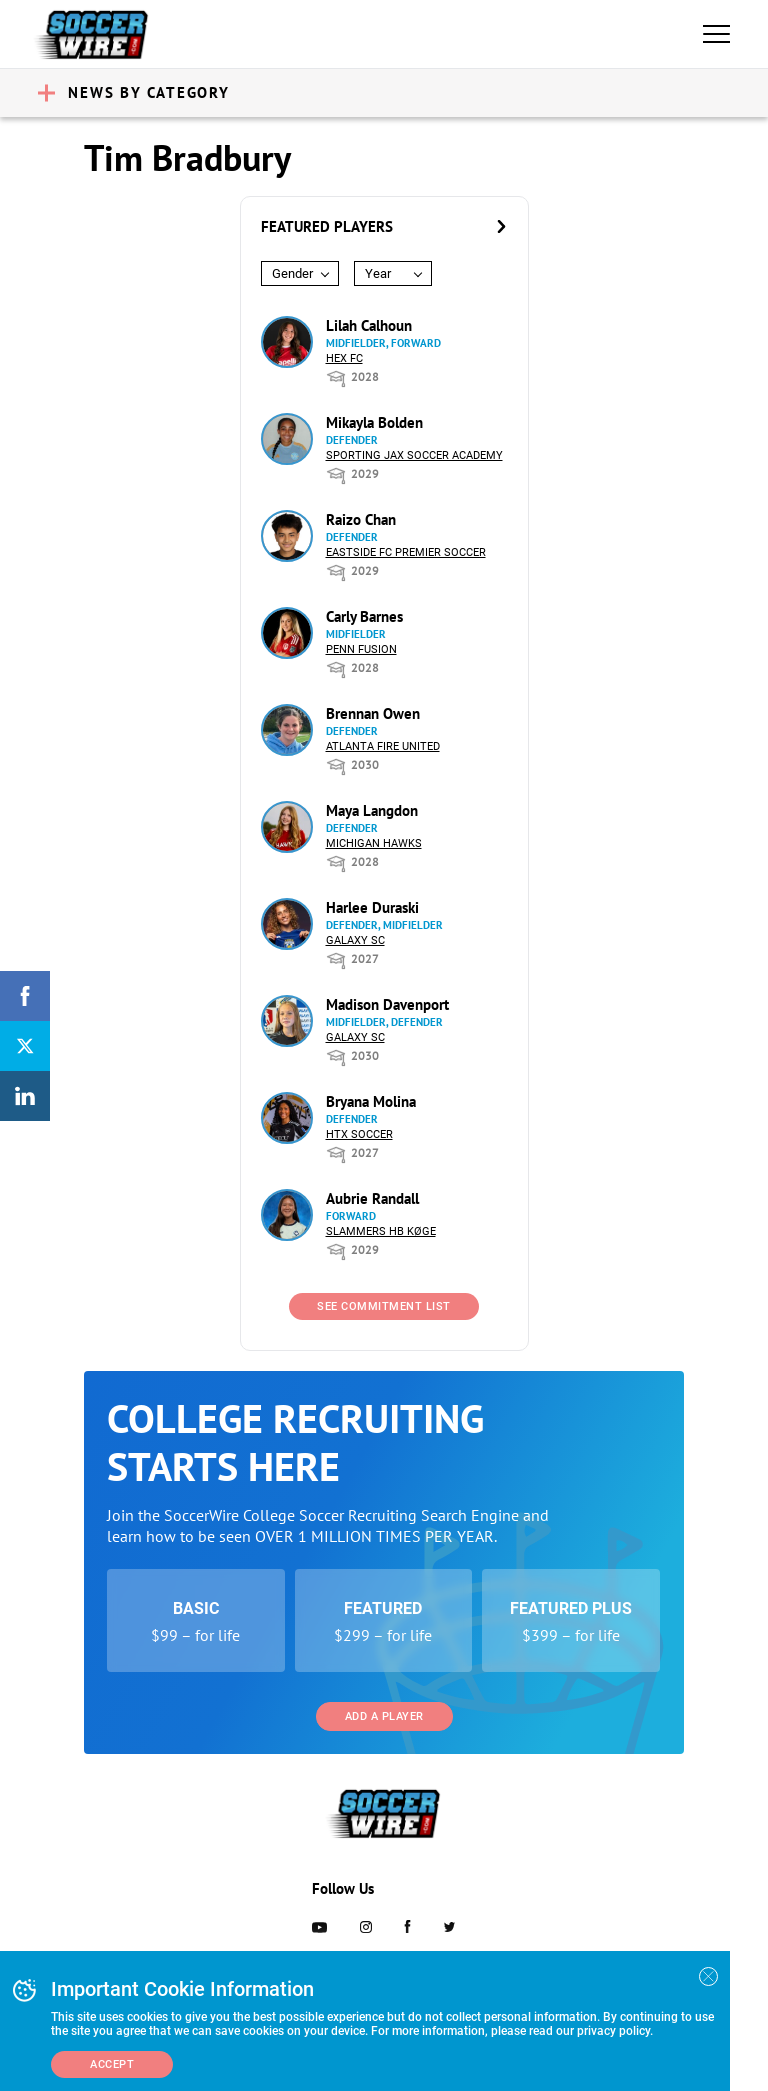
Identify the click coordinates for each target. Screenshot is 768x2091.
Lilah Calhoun (369, 325)
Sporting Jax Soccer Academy (414, 455)
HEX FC (344, 358)
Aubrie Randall (372, 1198)
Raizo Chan (361, 519)
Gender (292, 273)
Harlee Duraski (372, 907)
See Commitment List (384, 1306)
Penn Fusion (361, 649)
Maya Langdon (372, 810)
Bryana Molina (371, 1101)
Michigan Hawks (374, 843)
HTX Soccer (359, 1134)
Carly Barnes (364, 616)
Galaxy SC (355, 940)
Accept (112, 2064)
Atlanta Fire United (383, 746)
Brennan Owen (373, 713)
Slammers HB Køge (381, 1231)
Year (378, 273)
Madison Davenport (387, 1004)
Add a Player (384, 1716)
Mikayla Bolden (374, 422)
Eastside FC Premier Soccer (406, 552)
